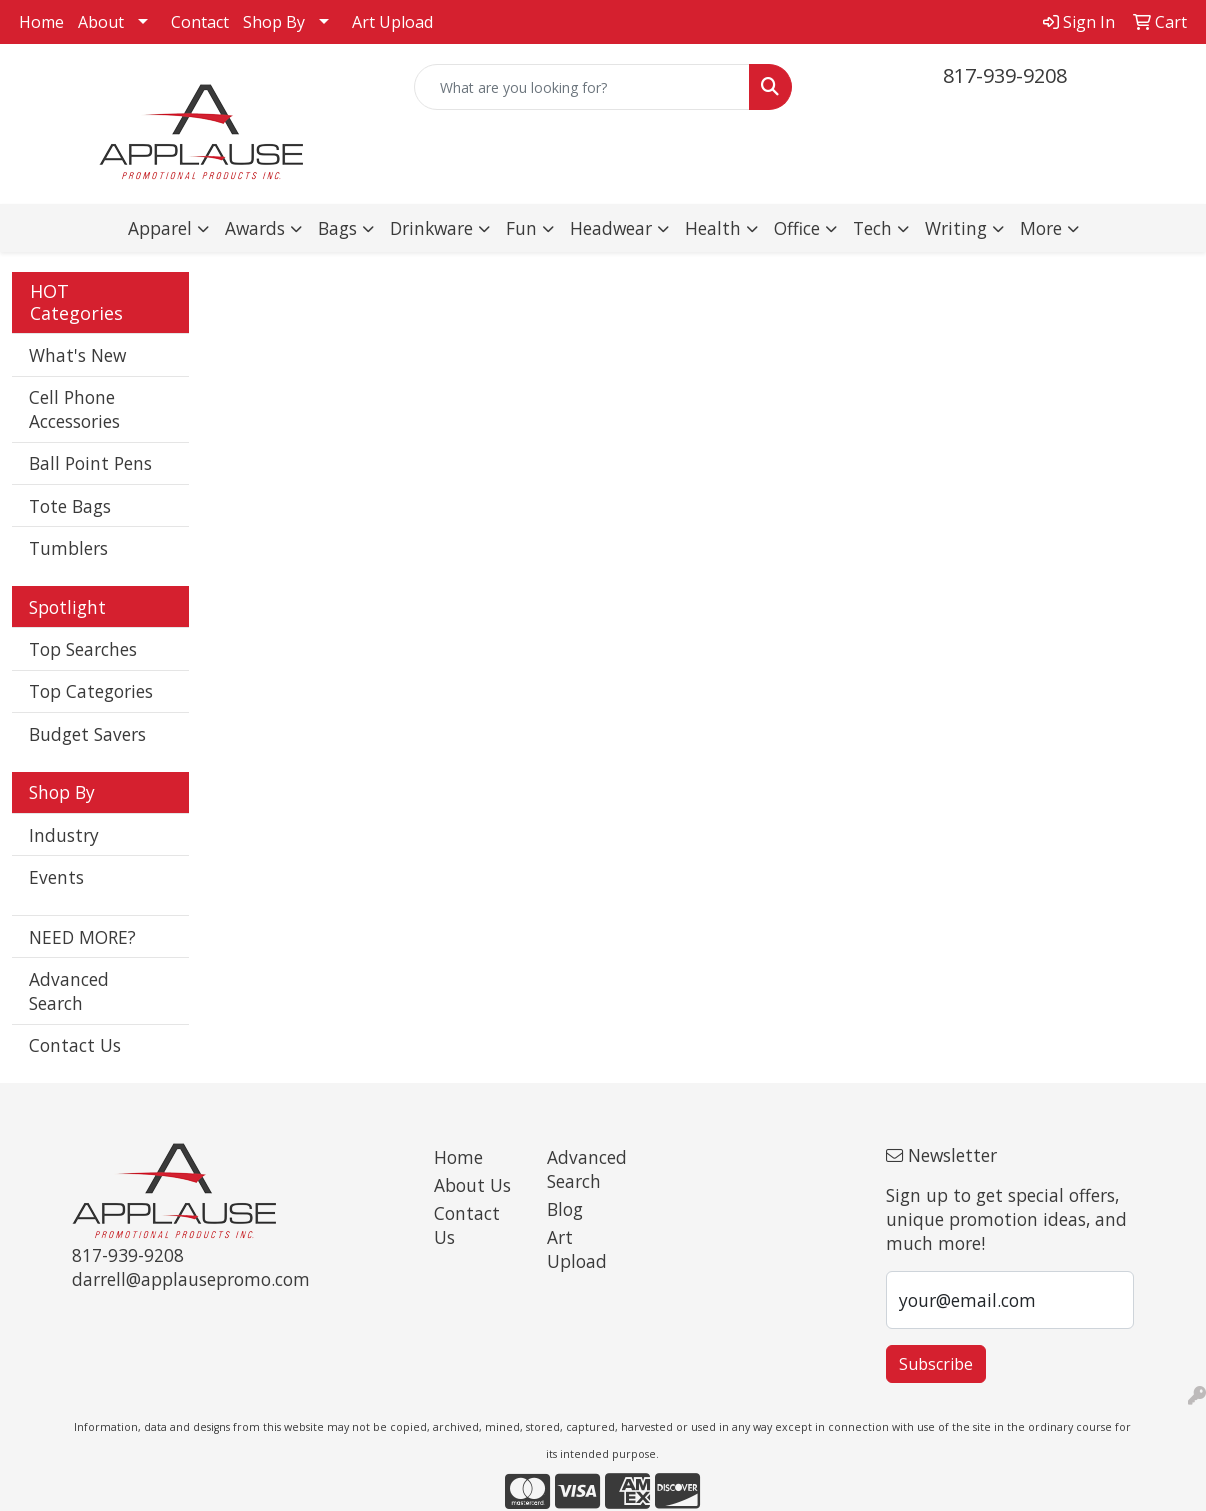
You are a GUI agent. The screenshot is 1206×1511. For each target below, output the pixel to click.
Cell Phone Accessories (74, 409)
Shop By (274, 22)
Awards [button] (255, 228)
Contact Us (75, 1045)
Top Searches (83, 649)
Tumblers (68, 548)
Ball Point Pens (90, 463)
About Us (472, 1185)
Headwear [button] (611, 228)
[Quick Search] (582, 87)
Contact (200, 22)
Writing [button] (956, 228)
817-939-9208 (1005, 75)
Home (41, 22)
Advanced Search (69, 991)
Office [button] (797, 228)
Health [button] (713, 228)
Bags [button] (337, 228)
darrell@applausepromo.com (191, 1279)
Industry (64, 835)
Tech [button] (872, 228)
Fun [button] (521, 228)
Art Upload (392, 22)
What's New (77, 355)
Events (56, 877)
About (101, 22)
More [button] (1041, 228)
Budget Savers (87, 734)
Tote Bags (70, 506)
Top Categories (91, 691)
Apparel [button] (160, 228)
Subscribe (936, 1364)
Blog (565, 1209)
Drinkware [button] (431, 228)
